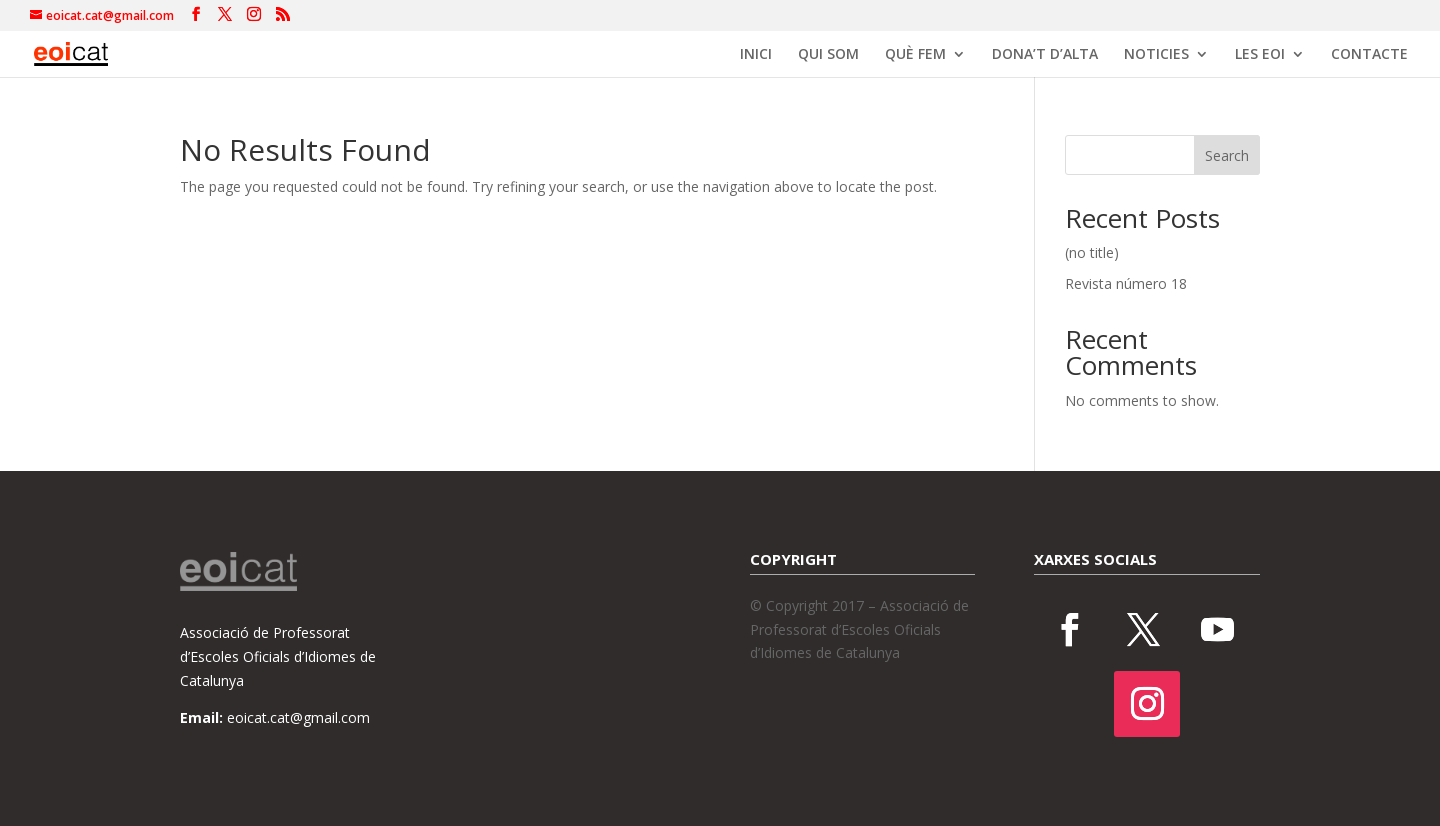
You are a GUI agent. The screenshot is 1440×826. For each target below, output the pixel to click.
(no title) (1092, 252)
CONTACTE (1369, 55)
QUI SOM (828, 55)
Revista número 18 (1126, 283)
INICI (756, 55)
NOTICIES (1156, 55)
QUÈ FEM (915, 55)
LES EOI (1260, 55)
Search (1227, 155)
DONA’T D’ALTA (1045, 55)
